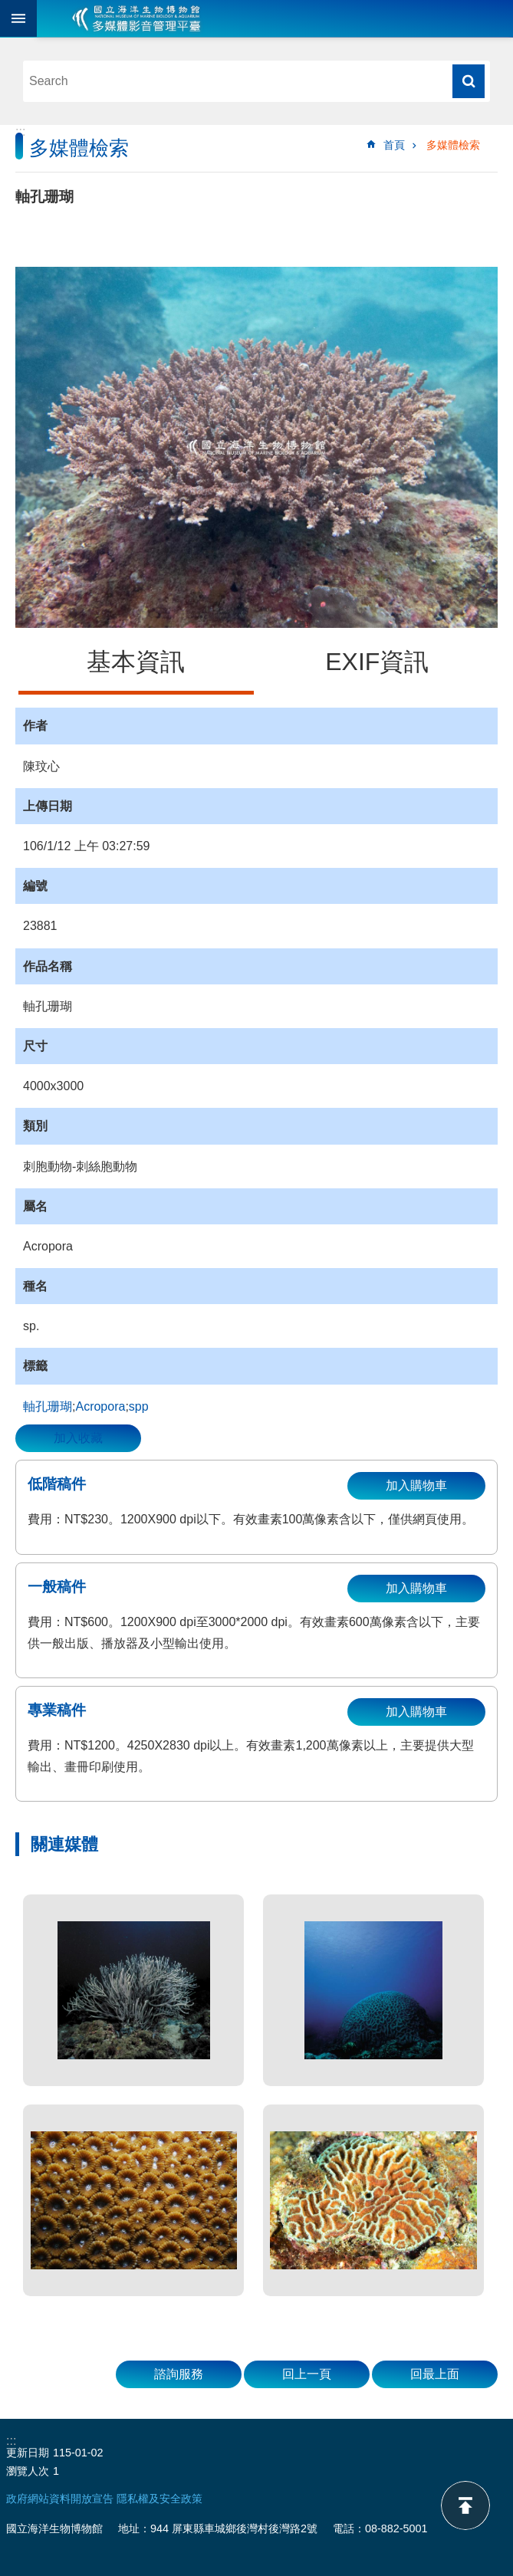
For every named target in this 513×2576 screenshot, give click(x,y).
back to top (465, 2505)
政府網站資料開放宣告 (59, 2498)
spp (139, 1406)
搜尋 (468, 81)
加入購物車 (416, 1485)
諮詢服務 (178, 2373)
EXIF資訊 (377, 661)
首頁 (394, 145)
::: (20, 131)
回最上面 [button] (434, 2373)
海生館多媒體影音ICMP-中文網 (136, 18)
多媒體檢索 (453, 145)
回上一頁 (306, 2373)
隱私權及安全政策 (159, 2498)
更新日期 (27, 2452)
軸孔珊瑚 (47, 1406)
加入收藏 (78, 1437)
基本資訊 (136, 661)
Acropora (100, 1406)
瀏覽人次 (27, 2471)
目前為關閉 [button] (18, 18)
